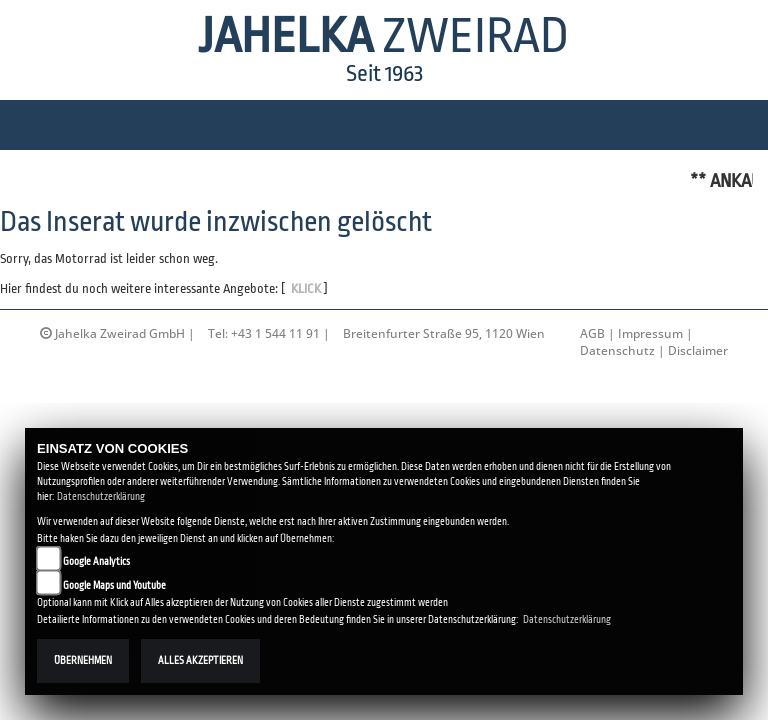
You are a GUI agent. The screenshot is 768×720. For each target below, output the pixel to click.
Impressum (650, 333)
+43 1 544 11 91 (275, 333)
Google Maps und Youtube (114, 585)
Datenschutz (617, 350)
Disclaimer (698, 350)
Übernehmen (83, 660)
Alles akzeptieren (200, 660)
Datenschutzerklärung (101, 496)
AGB (592, 333)
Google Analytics (96, 561)
